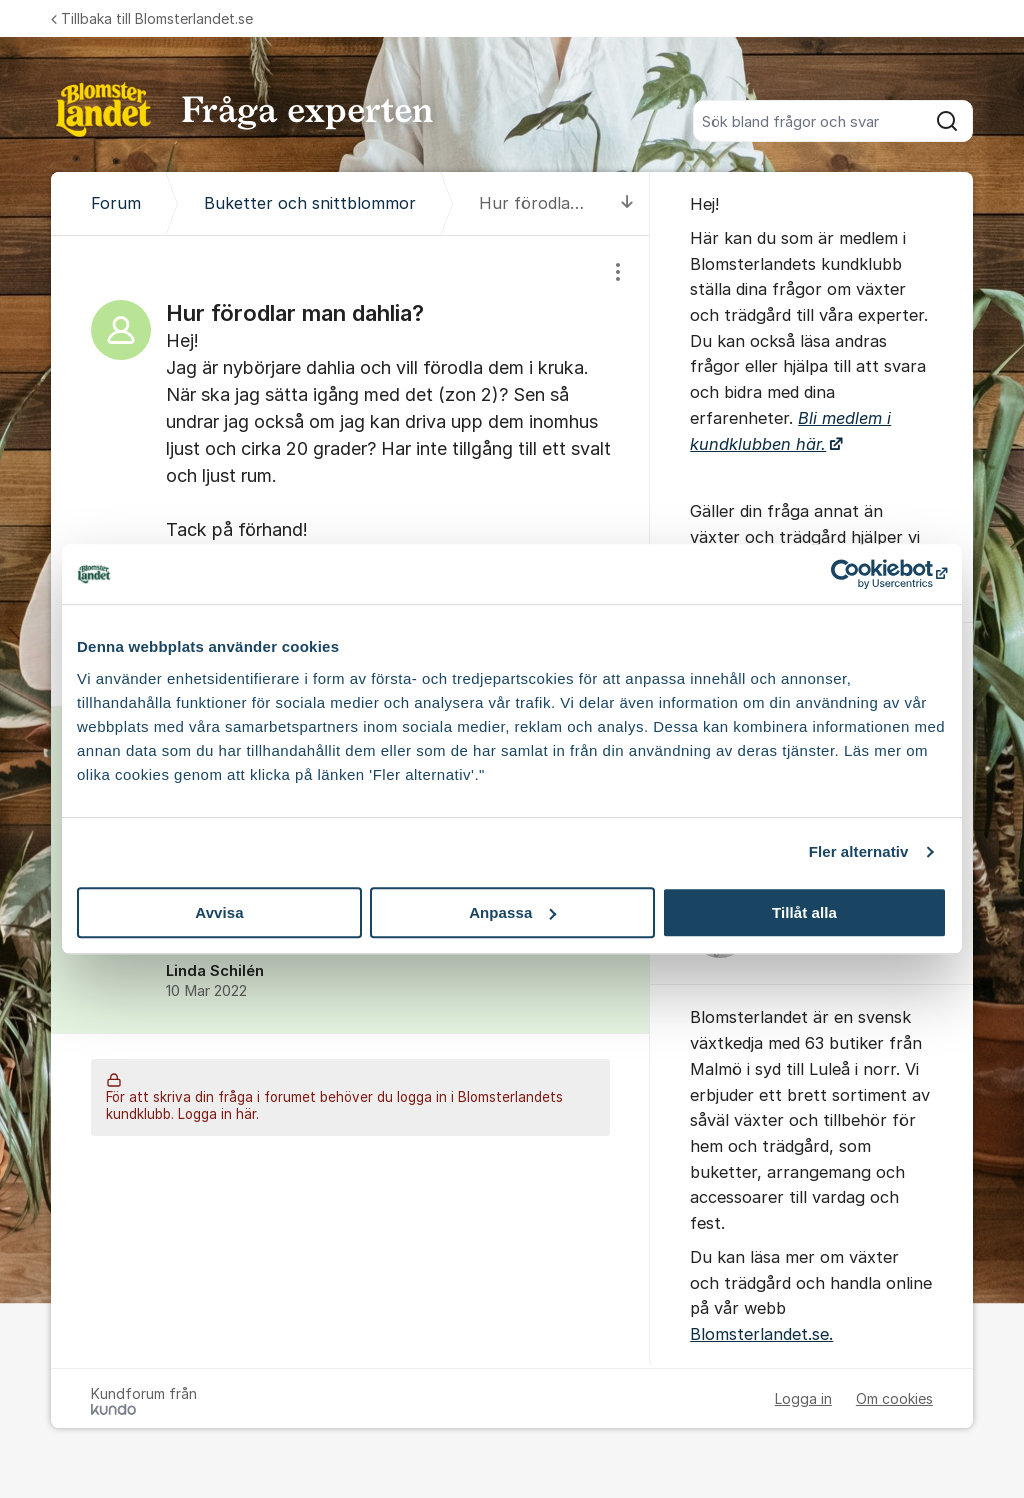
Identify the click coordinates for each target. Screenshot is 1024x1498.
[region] (350, 471)
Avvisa (219, 912)
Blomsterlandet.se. (761, 1334)
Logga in (803, 1398)
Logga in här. (218, 1115)
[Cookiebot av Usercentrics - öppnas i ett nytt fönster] (859, 574)
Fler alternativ (859, 851)
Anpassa (512, 912)
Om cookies (894, 1398)
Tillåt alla (804, 912)
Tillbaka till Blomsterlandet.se (152, 18)
